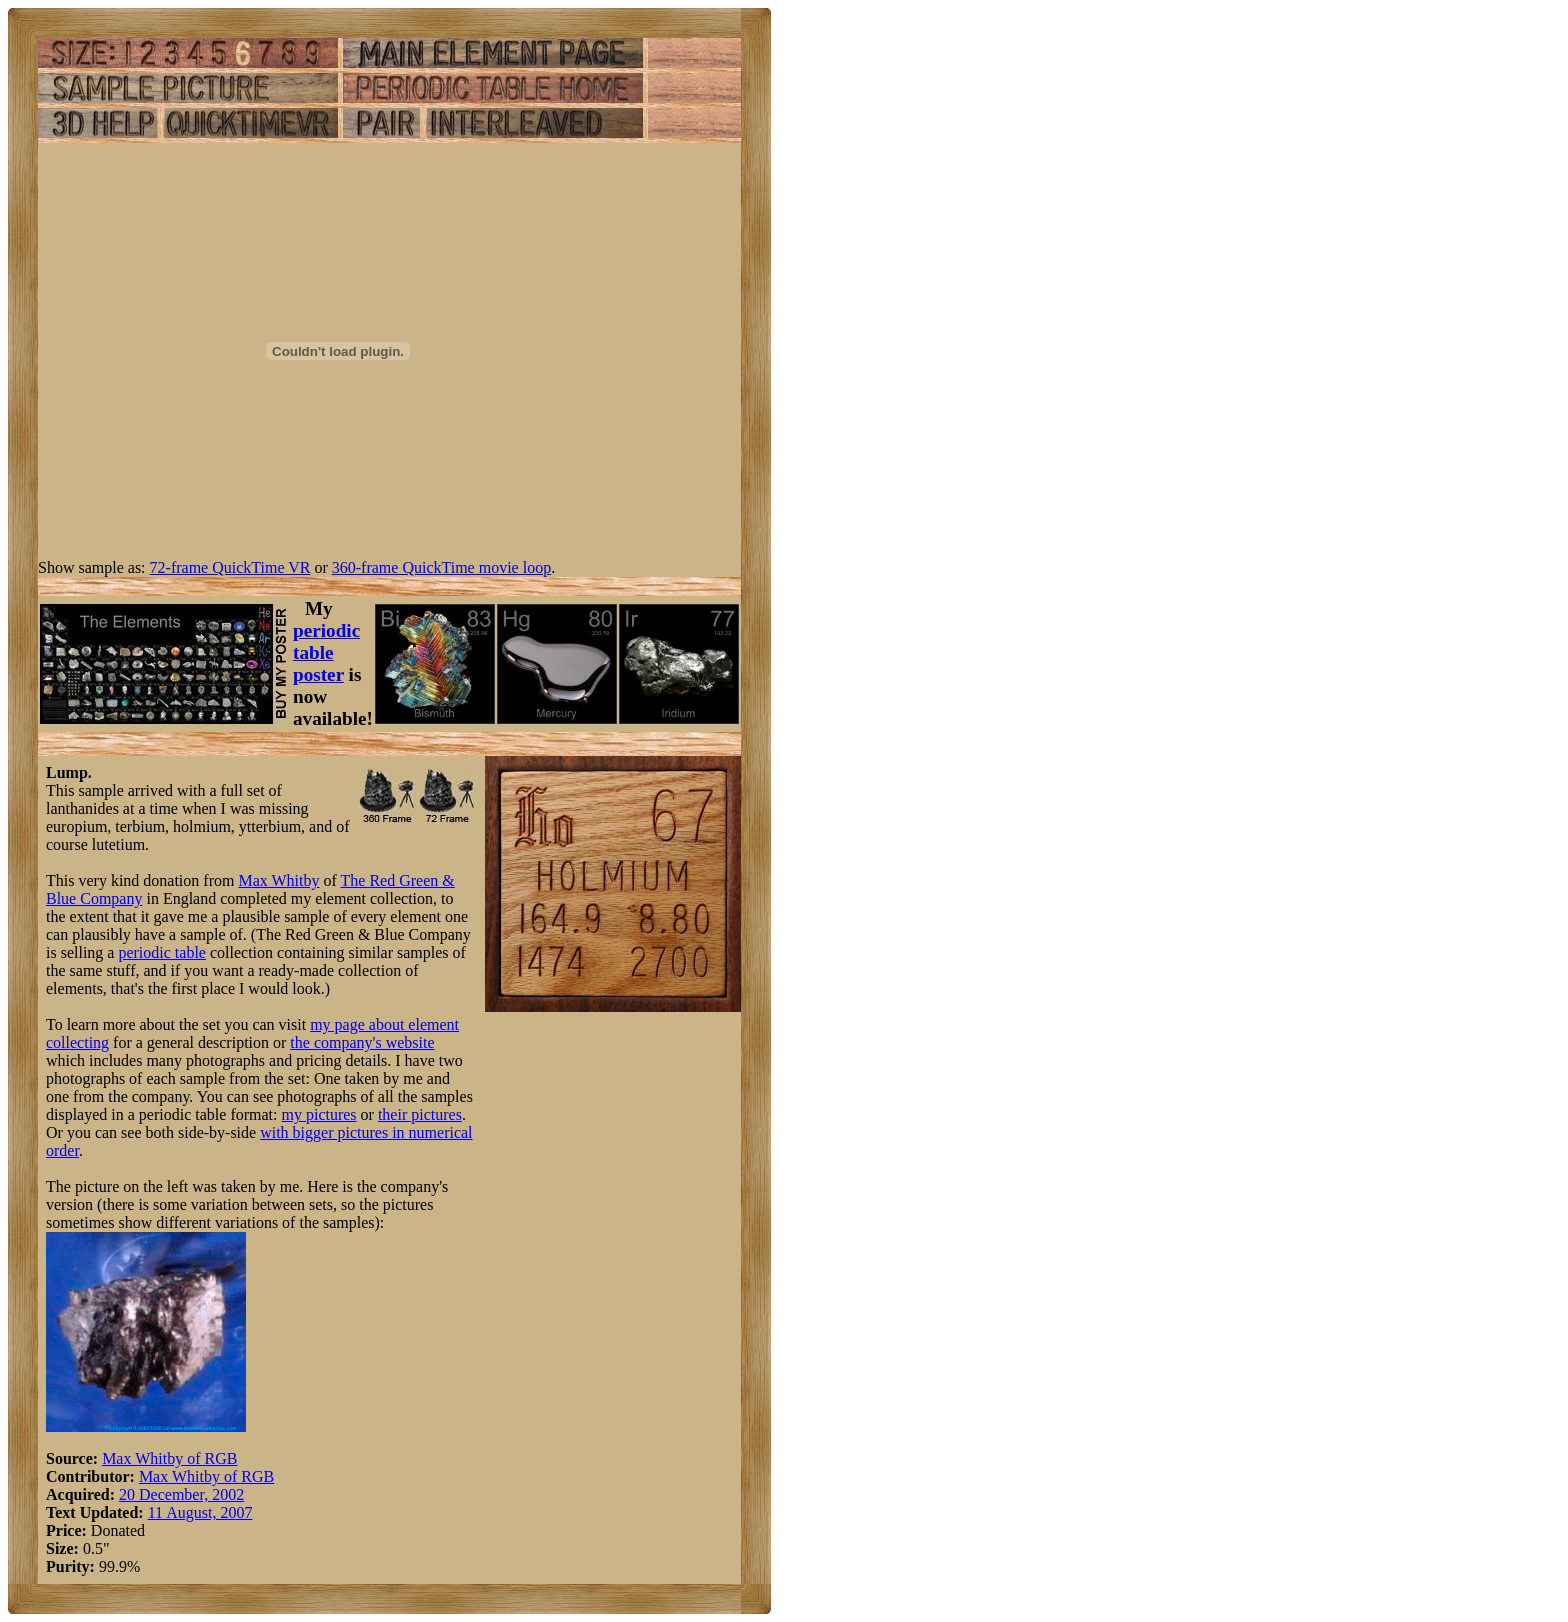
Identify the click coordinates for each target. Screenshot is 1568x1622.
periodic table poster (326, 652)
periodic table (162, 952)
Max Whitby (278, 880)
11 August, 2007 (200, 1512)
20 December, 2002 (181, 1494)
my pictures (318, 1114)
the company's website (362, 1042)
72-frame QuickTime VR (230, 567)
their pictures (420, 1114)
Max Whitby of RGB (169, 1458)
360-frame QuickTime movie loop (441, 567)
